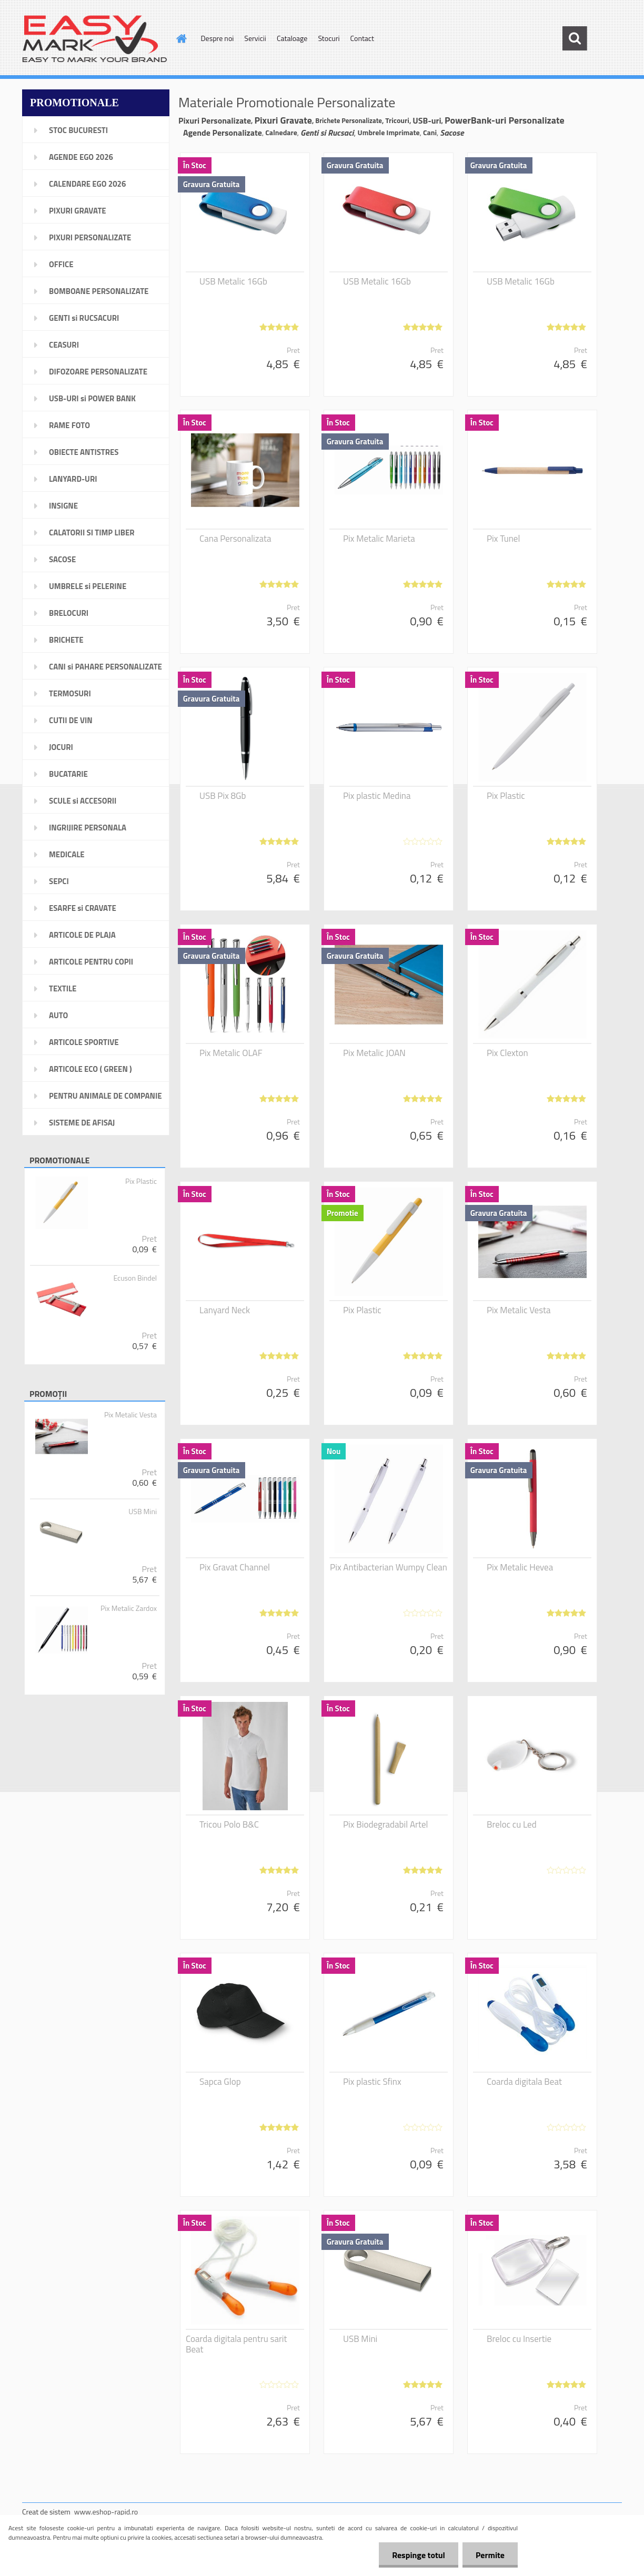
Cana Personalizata (235, 538)
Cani (430, 132)
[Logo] (94, 39)
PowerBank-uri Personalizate (505, 120)
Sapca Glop (220, 2081)
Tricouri (397, 120)
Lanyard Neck (224, 1310)
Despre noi (217, 38)
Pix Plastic (141, 1181)
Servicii (255, 38)
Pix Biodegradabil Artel (385, 1824)
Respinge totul (418, 2555)
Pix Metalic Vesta (130, 1414)
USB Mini (142, 1511)
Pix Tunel (503, 538)
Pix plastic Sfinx (372, 2081)
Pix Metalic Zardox (128, 1608)
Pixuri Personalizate (214, 120)
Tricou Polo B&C (229, 1824)
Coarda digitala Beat (524, 2081)
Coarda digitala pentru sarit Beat (236, 2344)
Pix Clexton (507, 1053)
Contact (362, 38)
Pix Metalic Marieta (379, 538)
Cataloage (292, 38)
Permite (490, 2555)
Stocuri (328, 38)
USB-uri (426, 120)
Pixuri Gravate (283, 120)
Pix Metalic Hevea (520, 1567)
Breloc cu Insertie (519, 2339)
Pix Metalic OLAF (231, 1053)
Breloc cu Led (512, 1824)
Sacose (452, 132)
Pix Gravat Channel (234, 1567)
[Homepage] (181, 38)
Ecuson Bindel (135, 1278)
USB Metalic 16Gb (233, 281)
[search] (574, 38)
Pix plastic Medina (377, 795)
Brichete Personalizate (348, 120)
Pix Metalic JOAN (374, 1053)
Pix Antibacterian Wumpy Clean (388, 1567)
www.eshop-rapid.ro (106, 2511)
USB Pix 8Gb (222, 795)
